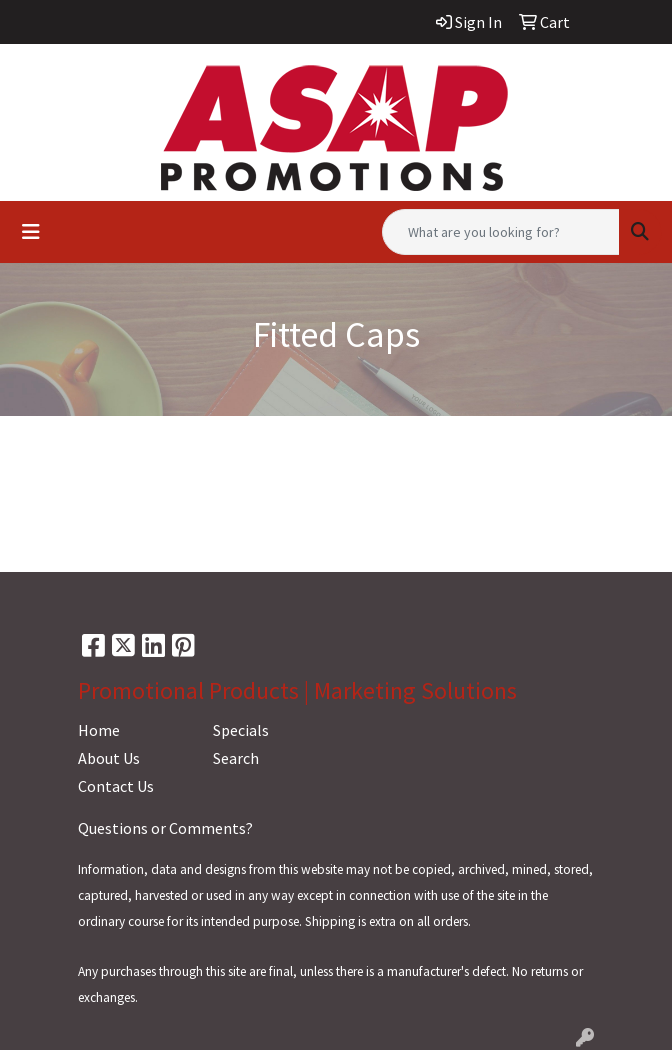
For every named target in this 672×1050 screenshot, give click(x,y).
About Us (109, 758)
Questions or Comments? (165, 828)
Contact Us (116, 786)
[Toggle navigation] (31, 232)
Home (99, 730)
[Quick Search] (501, 232)
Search (236, 758)
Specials (241, 730)
